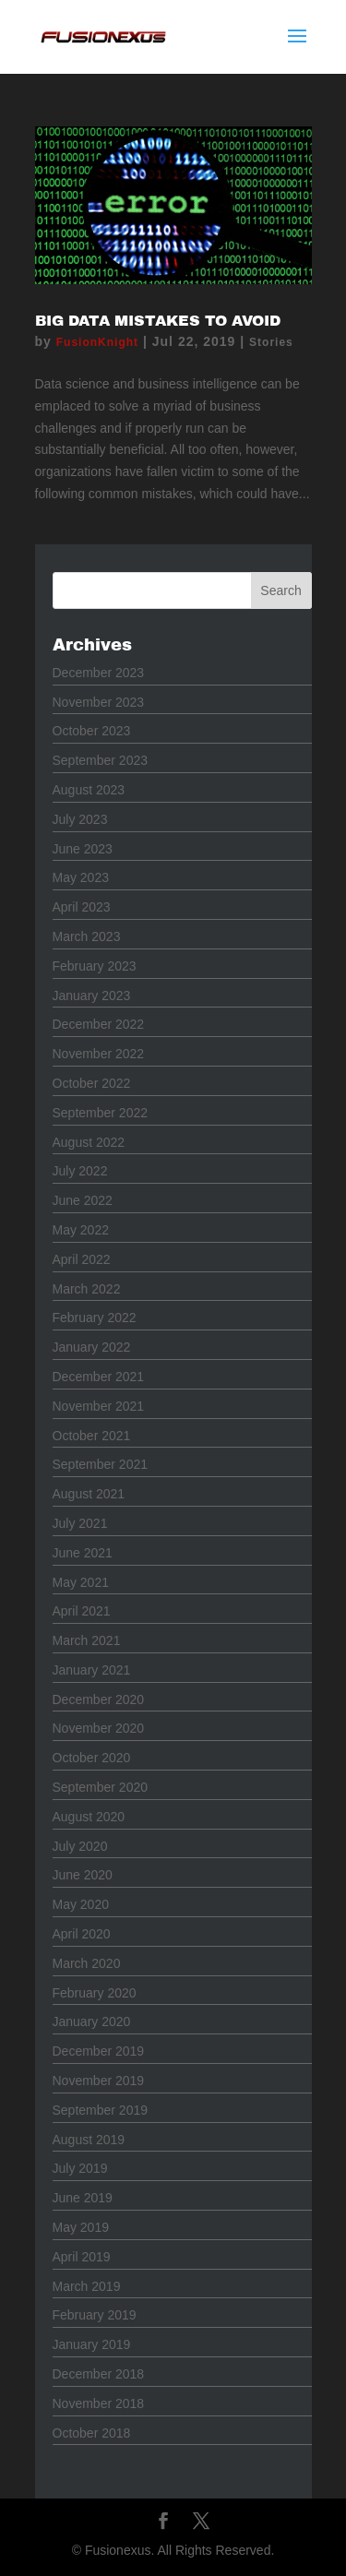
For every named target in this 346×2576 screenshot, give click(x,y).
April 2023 (82, 907)
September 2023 (101, 760)
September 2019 (101, 2110)
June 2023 (83, 848)
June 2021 (83, 1552)
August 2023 (89, 789)
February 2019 (95, 2315)
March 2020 (87, 1963)
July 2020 (80, 1846)
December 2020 (99, 1699)
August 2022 (89, 1142)
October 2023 (92, 730)
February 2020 (95, 1993)
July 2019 (80, 2168)
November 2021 (99, 1406)
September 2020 (101, 1787)
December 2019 (99, 2051)
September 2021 (101, 1464)
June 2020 (83, 1874)
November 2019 (99, 2080)
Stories (271, 342)
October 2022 (92, 1083)
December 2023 (99, 672)
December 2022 (99, 1024)
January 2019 (92, 2344)
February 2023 (95, 966)
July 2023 (80, 819)
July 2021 (80, 1523)
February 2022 (95, 1317)
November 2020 (99, 1728)
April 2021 (82, 1611)
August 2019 (89, 2139)
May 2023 (81, 877)
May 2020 (81, 1904)
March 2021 (87, 1640)
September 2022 (101, 1112)
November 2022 (99, 1053)
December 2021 (99, 1376)
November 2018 (99, 2403)
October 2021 (92, 1435)
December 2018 (99, 2374)
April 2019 (82, 2256)
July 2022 (80, 1170)
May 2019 (81, 2227)
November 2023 (99, 702)
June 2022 (83, 1200)
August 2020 (89, 1816)
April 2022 (82, 1259)
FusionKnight (97, 342)
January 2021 (92, 1670)
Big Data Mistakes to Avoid (157, 320)
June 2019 (83, 2197)
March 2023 (87, 936)
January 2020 (92, 2021)
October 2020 (92, 1757)
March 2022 (87, 1289)
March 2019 (87, 2286)
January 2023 (92, 995)
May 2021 (81, 1582)
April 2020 (82, 1933)
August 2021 (89, 1493)
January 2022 (92, 1347)
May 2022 (81, 1229)
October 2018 (92, 2433)
